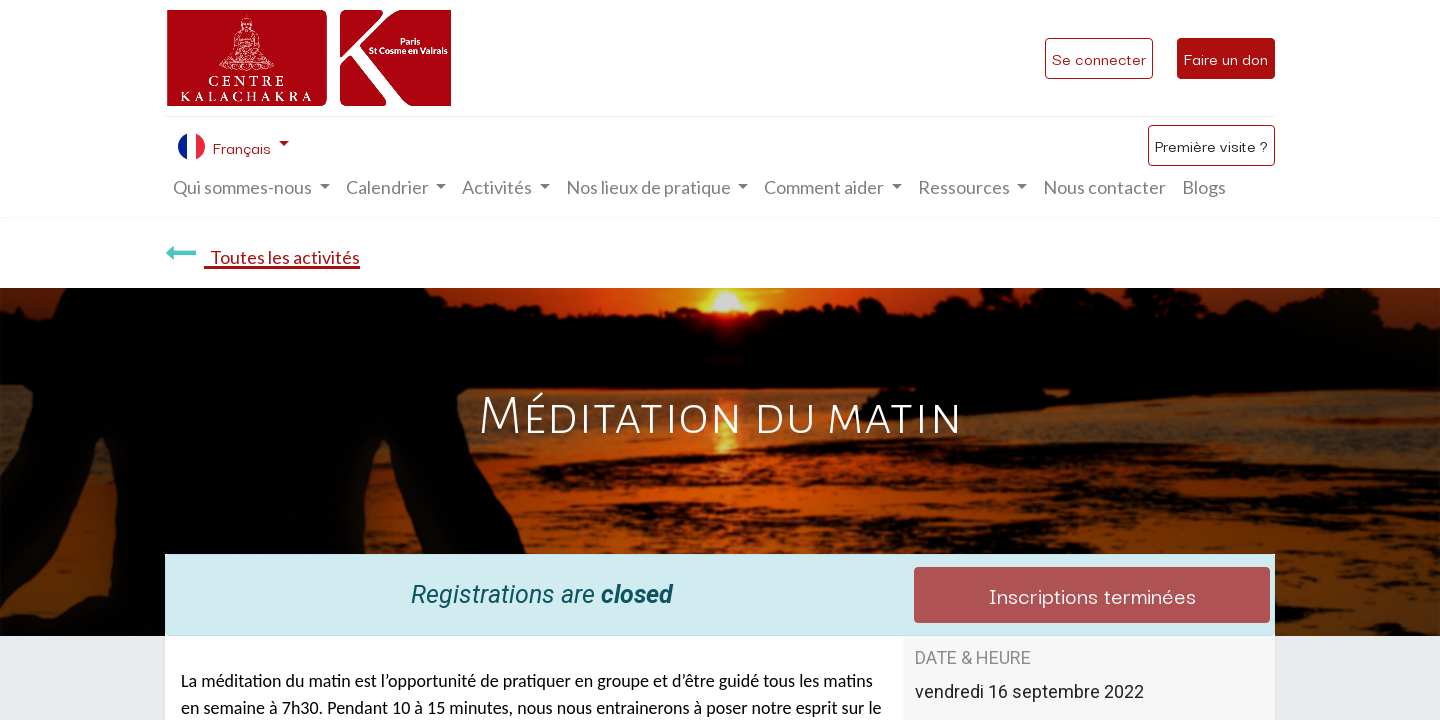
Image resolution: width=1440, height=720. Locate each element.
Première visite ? (1211, 145)
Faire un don (1226, 58)
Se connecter (1099, 58)
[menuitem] (1104, 187)
